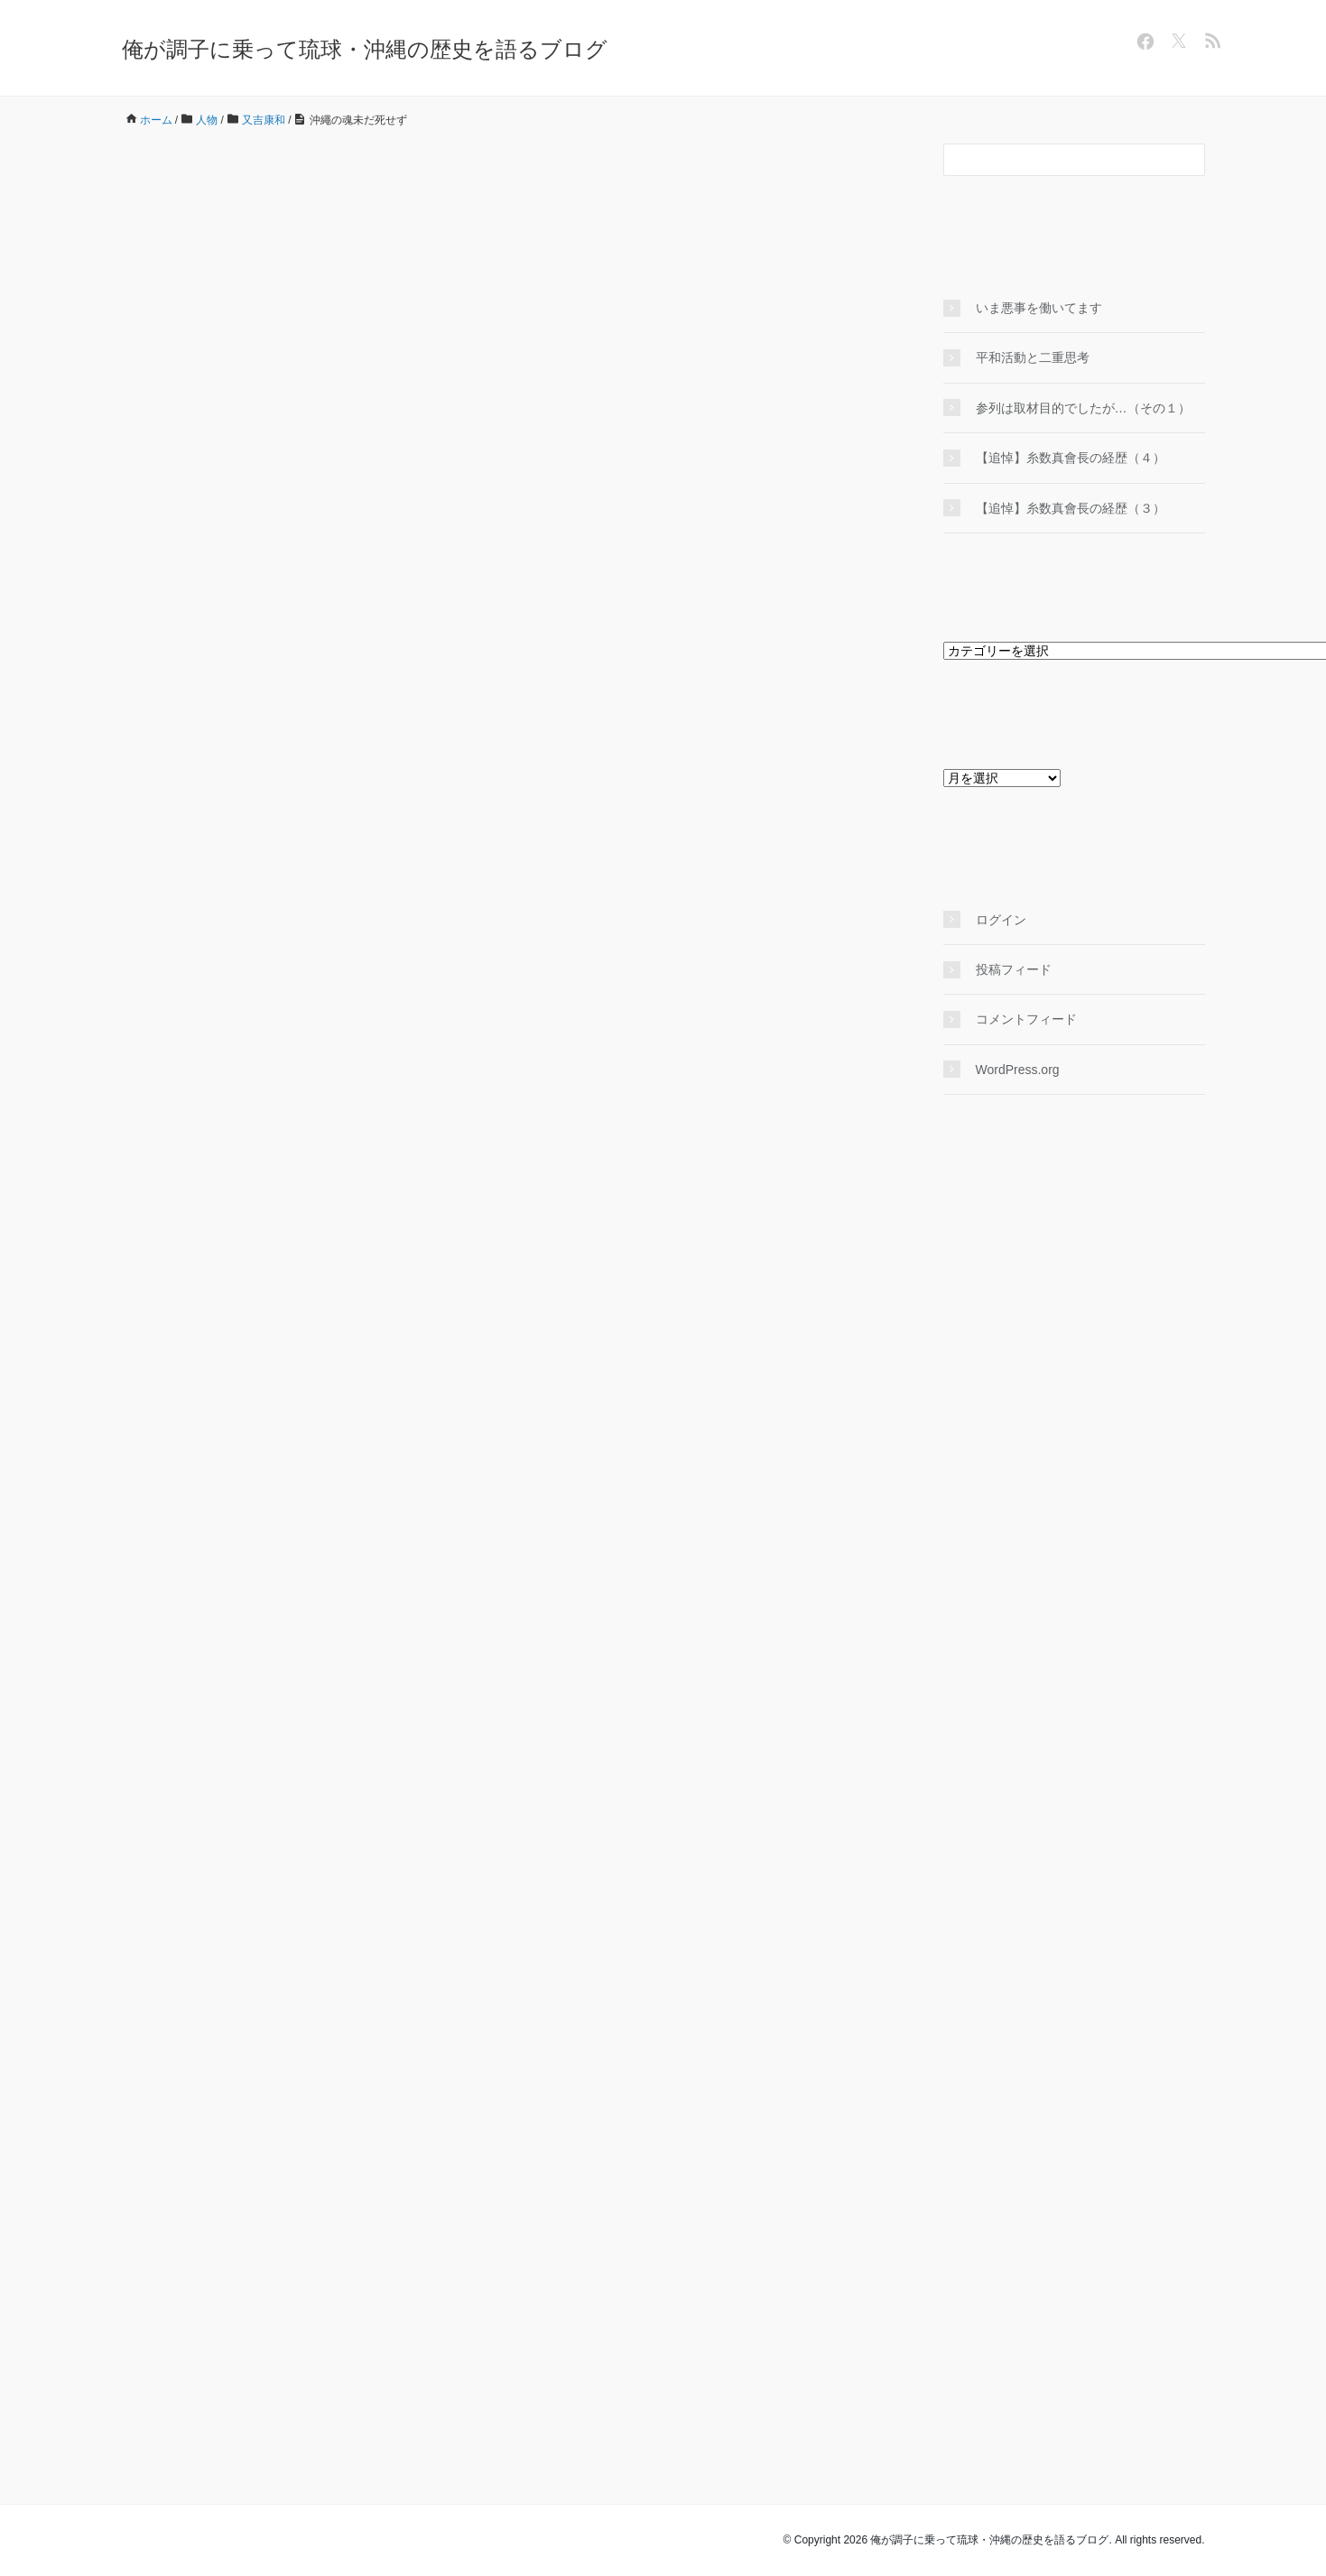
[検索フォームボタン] (1189, 160)
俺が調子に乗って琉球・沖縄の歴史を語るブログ (364, 49)
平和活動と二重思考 (1033, 357)
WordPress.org (1018, 1069)
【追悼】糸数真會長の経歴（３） (1070, 508)
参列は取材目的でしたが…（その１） (1083, 408)
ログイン (1001, 920)
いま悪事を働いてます (1039, 308)
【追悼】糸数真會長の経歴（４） (1070, 457)
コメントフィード (1026, 1019)
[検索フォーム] (1056, 159)
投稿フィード (1014, 969)
